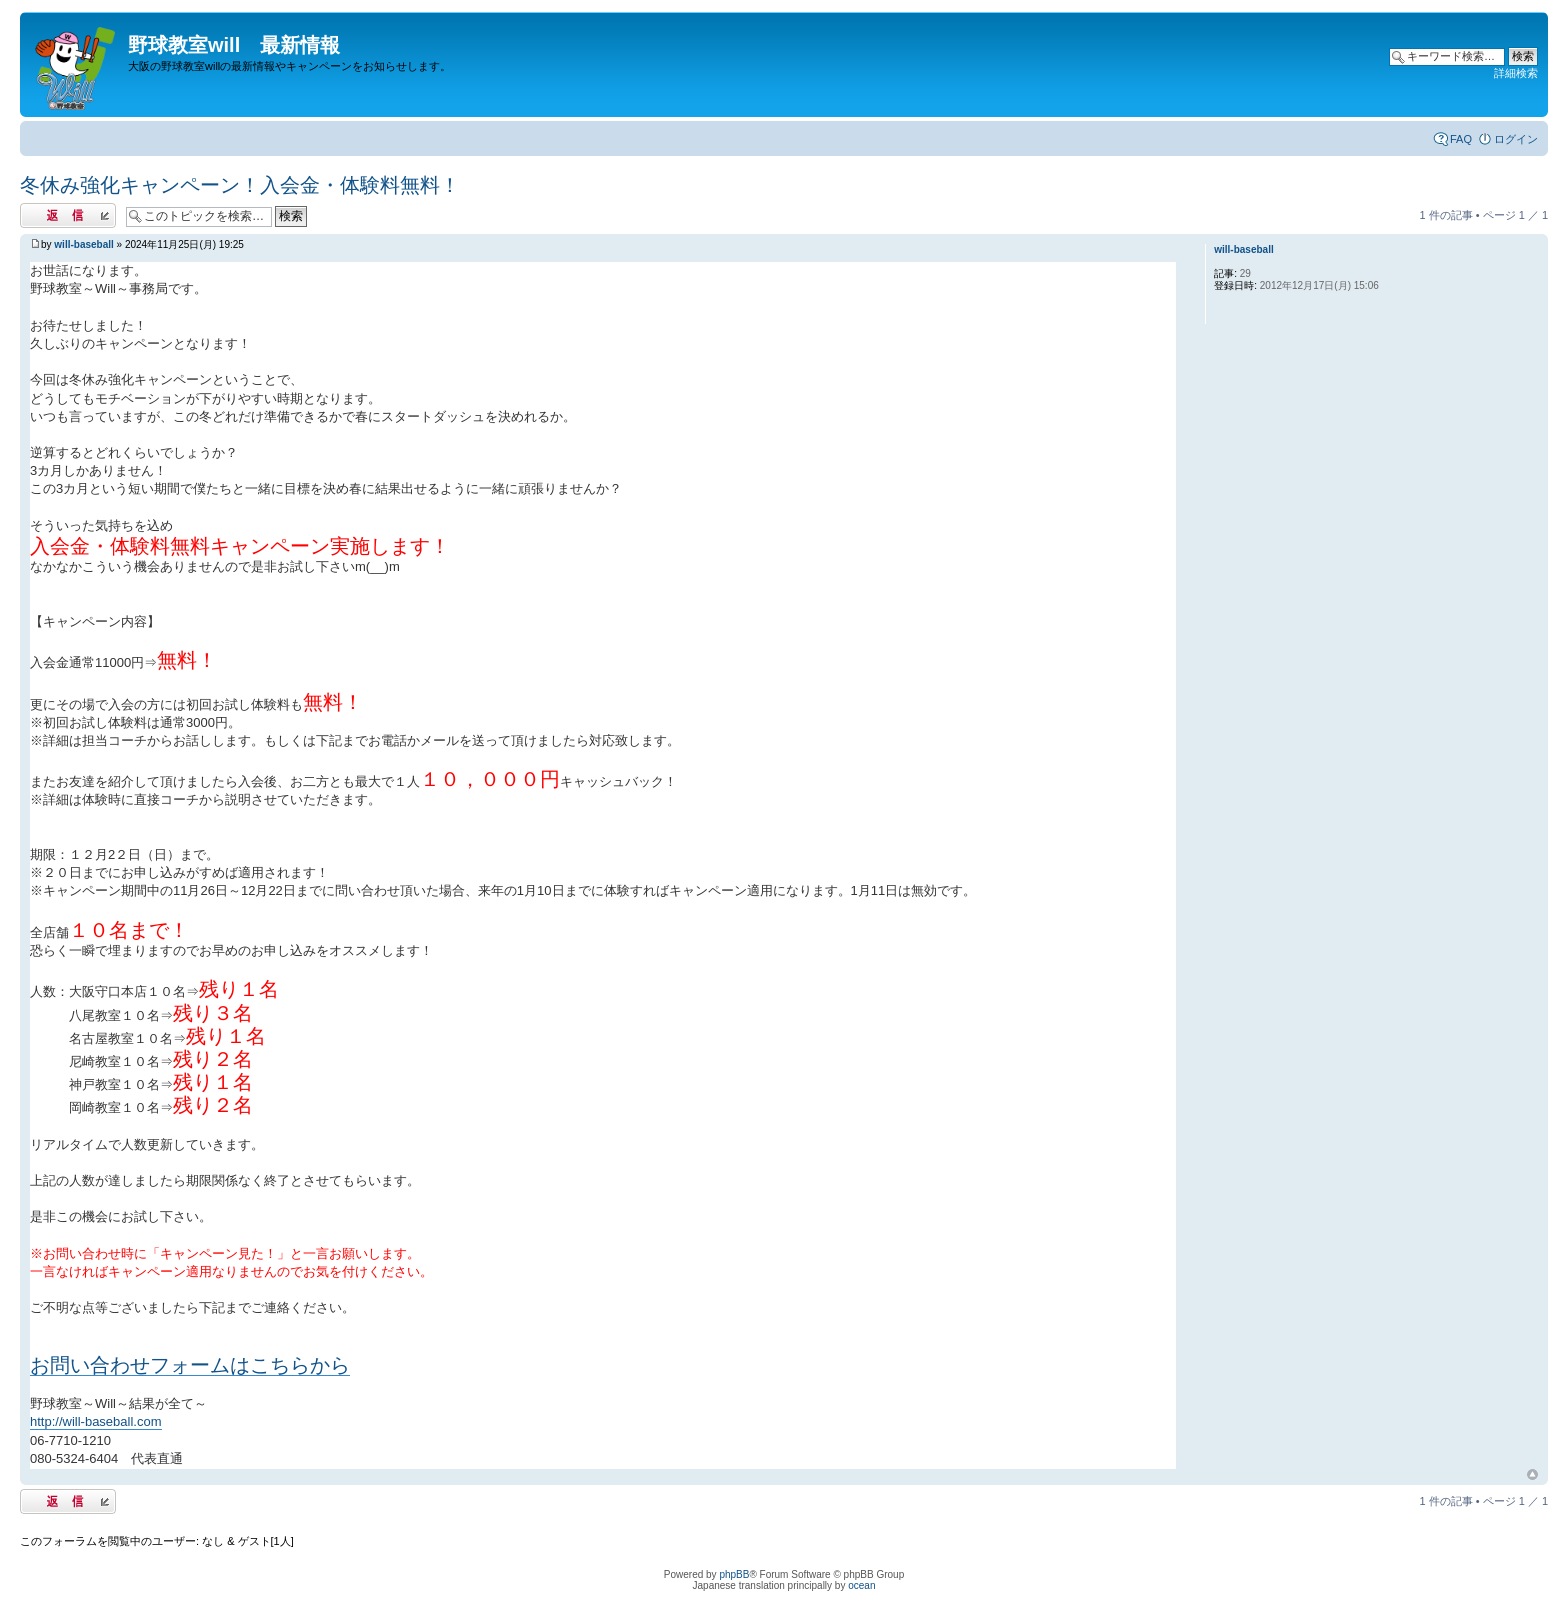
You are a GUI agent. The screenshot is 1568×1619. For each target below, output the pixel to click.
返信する (68, 215)
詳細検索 (1516, 73)
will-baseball (83, 244)
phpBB (734, 1574)
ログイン (1516, 139)
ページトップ (1532, 1475)
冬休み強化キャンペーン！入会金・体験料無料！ (240, 185)
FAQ (1461, 139)
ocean (861, 1585)
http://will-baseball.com (96, 1421)
